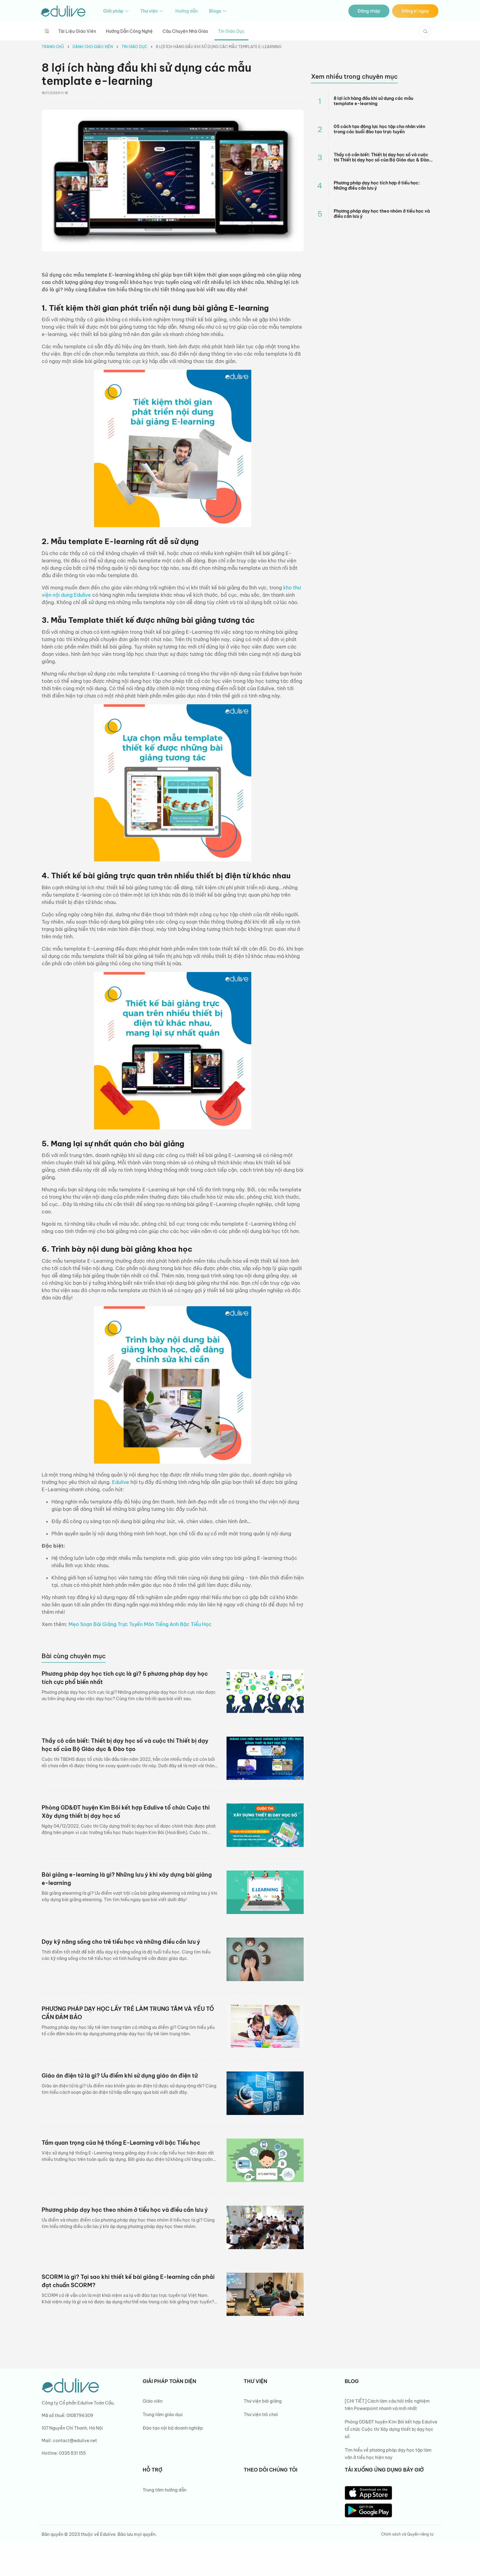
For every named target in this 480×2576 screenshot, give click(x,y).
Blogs (218, 11)
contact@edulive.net (75, 2440)
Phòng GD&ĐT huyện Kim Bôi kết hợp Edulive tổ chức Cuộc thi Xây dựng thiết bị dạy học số (391, 2429)
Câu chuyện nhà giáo (185, 31)
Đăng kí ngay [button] (415, 11)
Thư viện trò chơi (261, 2414)
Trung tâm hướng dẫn (164, 2490)
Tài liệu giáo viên (77, 31)
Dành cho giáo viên (93, 46)
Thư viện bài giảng (263, 2401)
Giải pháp (116, 11)
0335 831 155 (72, 2453)
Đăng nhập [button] (369, 11)
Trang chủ (53, 46)
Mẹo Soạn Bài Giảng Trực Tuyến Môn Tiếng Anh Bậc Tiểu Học (140, 1624)
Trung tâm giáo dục (163, 2414)
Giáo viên (153, 2401)
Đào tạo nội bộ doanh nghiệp (173, 2428)
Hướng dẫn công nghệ (129, 31)
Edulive (120, 1482)
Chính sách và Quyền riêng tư (407, 2534)
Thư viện (152, 11)
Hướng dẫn (186, 11)
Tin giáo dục (231, 31)
